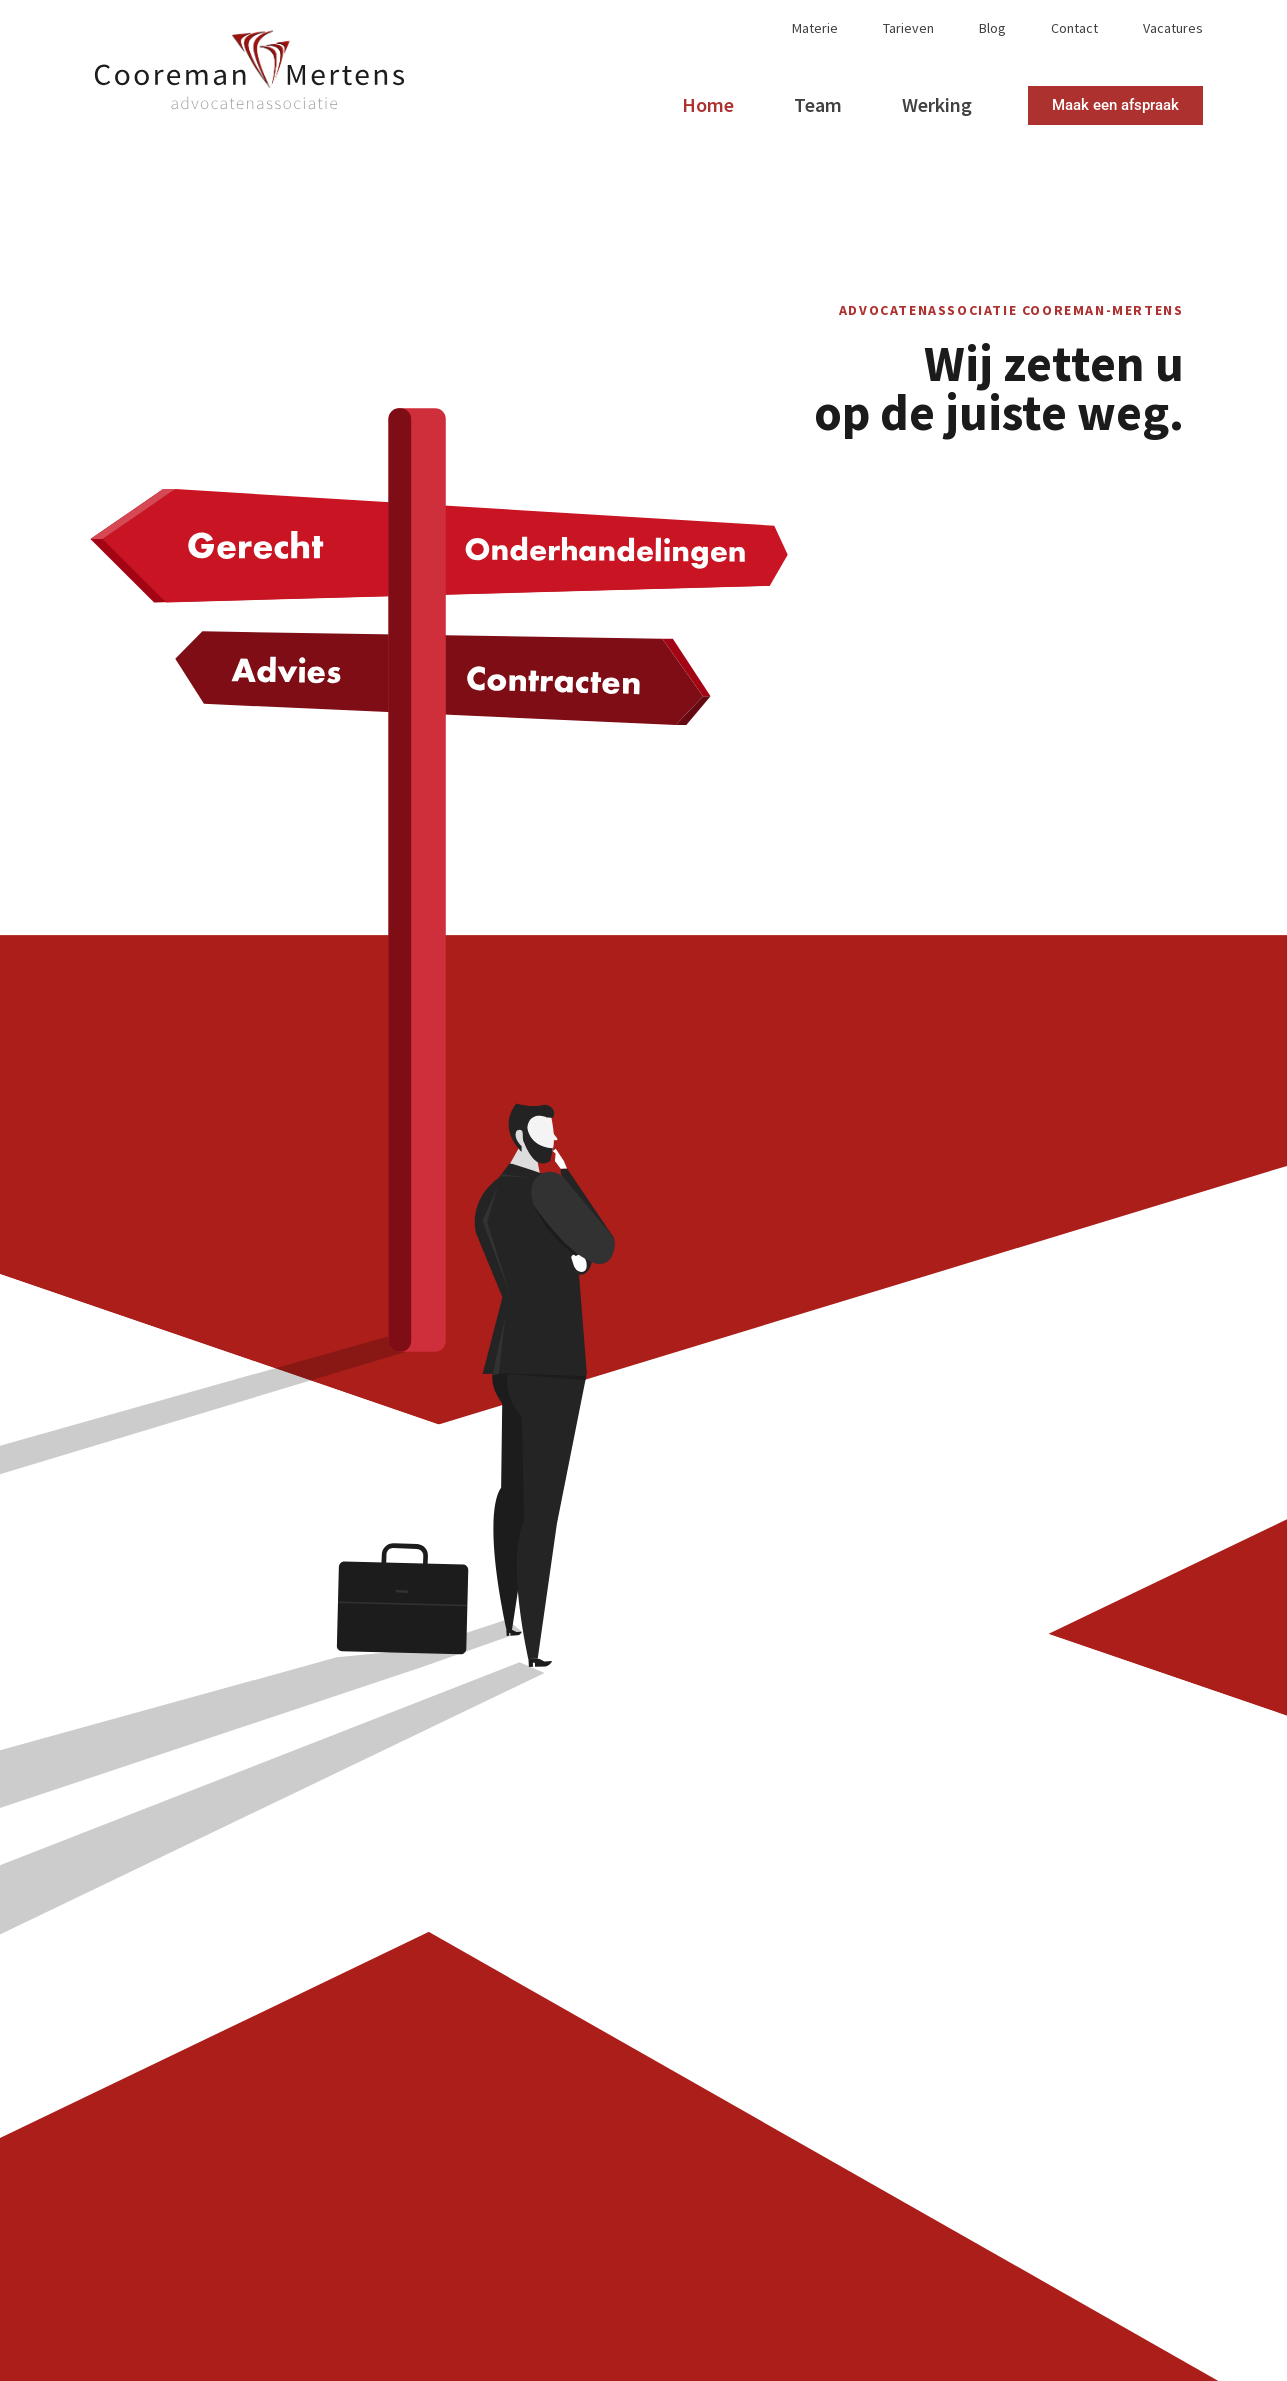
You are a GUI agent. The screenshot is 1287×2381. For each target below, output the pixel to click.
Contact (1074, 28)
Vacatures (1173, 28)
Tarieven (908, 28)
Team (818, 104)
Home (708, 104)
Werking (937, 104)
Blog (992, 28)
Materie (815, 28)
